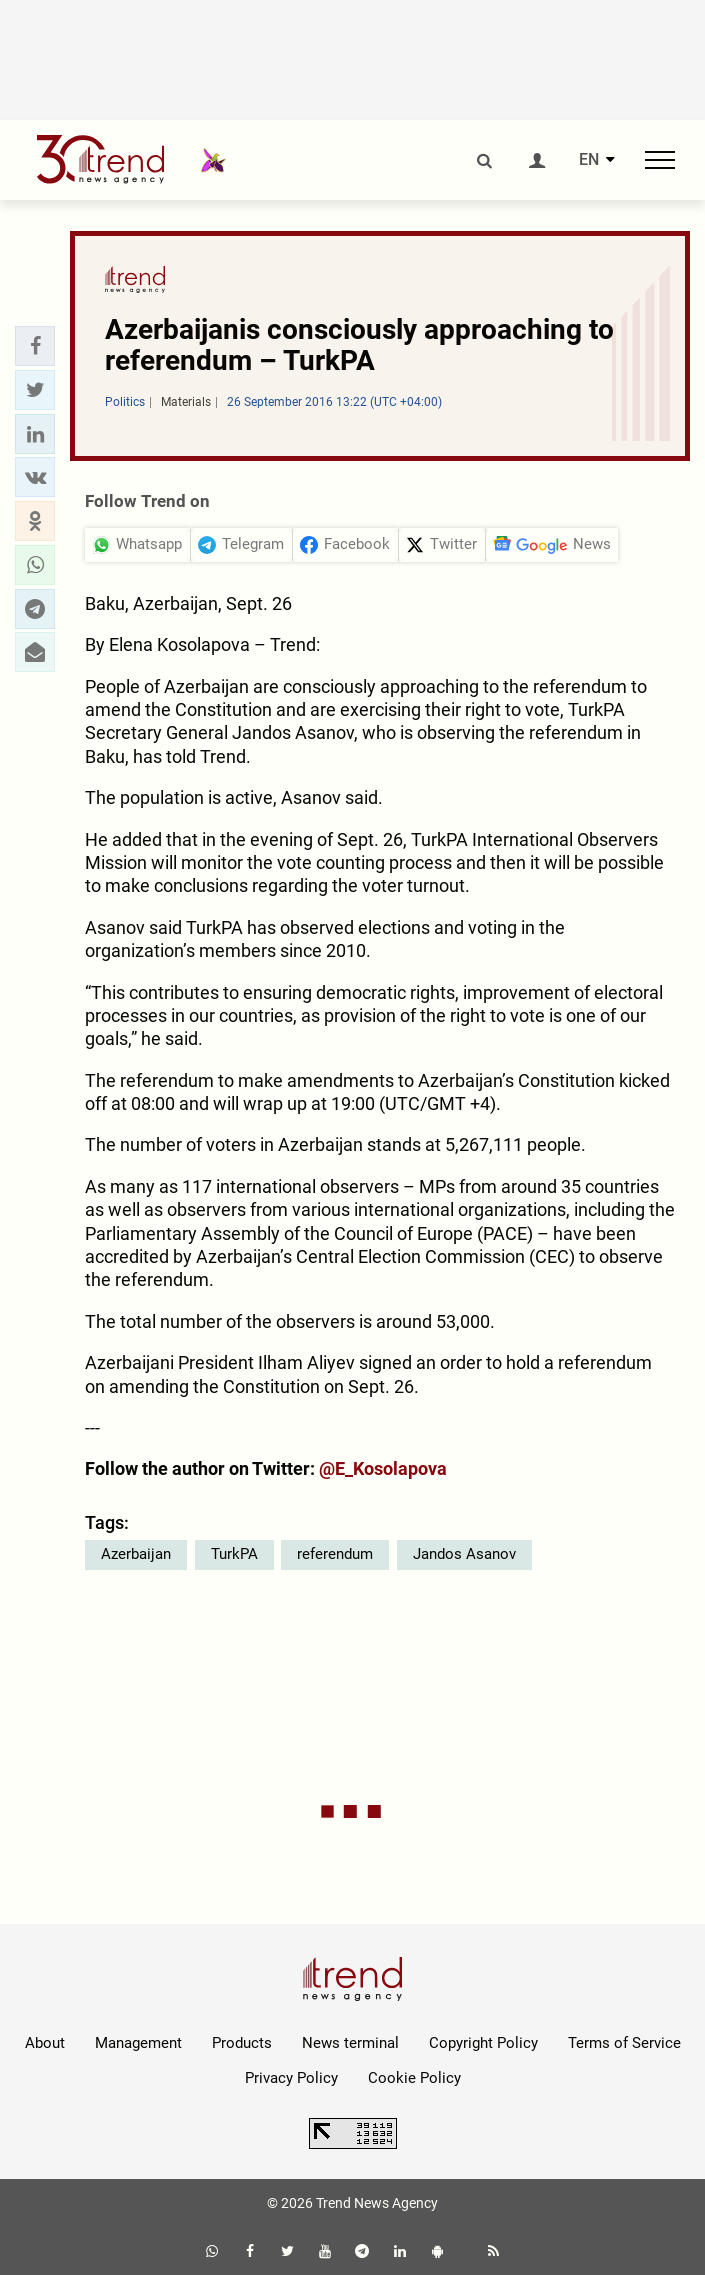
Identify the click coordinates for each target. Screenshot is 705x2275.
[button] (35, 346)
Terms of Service (624, 2043)
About (45, 2043)
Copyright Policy (483, 2043)
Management (138, 2043)
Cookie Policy (414, 2078)
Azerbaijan (136, 1554)
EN (589, 160)
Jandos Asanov (464, 1554)
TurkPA (234, 1554)
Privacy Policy (291, 2078)
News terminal (350, 2043)
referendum (335, 1554)
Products (242, 2043)
